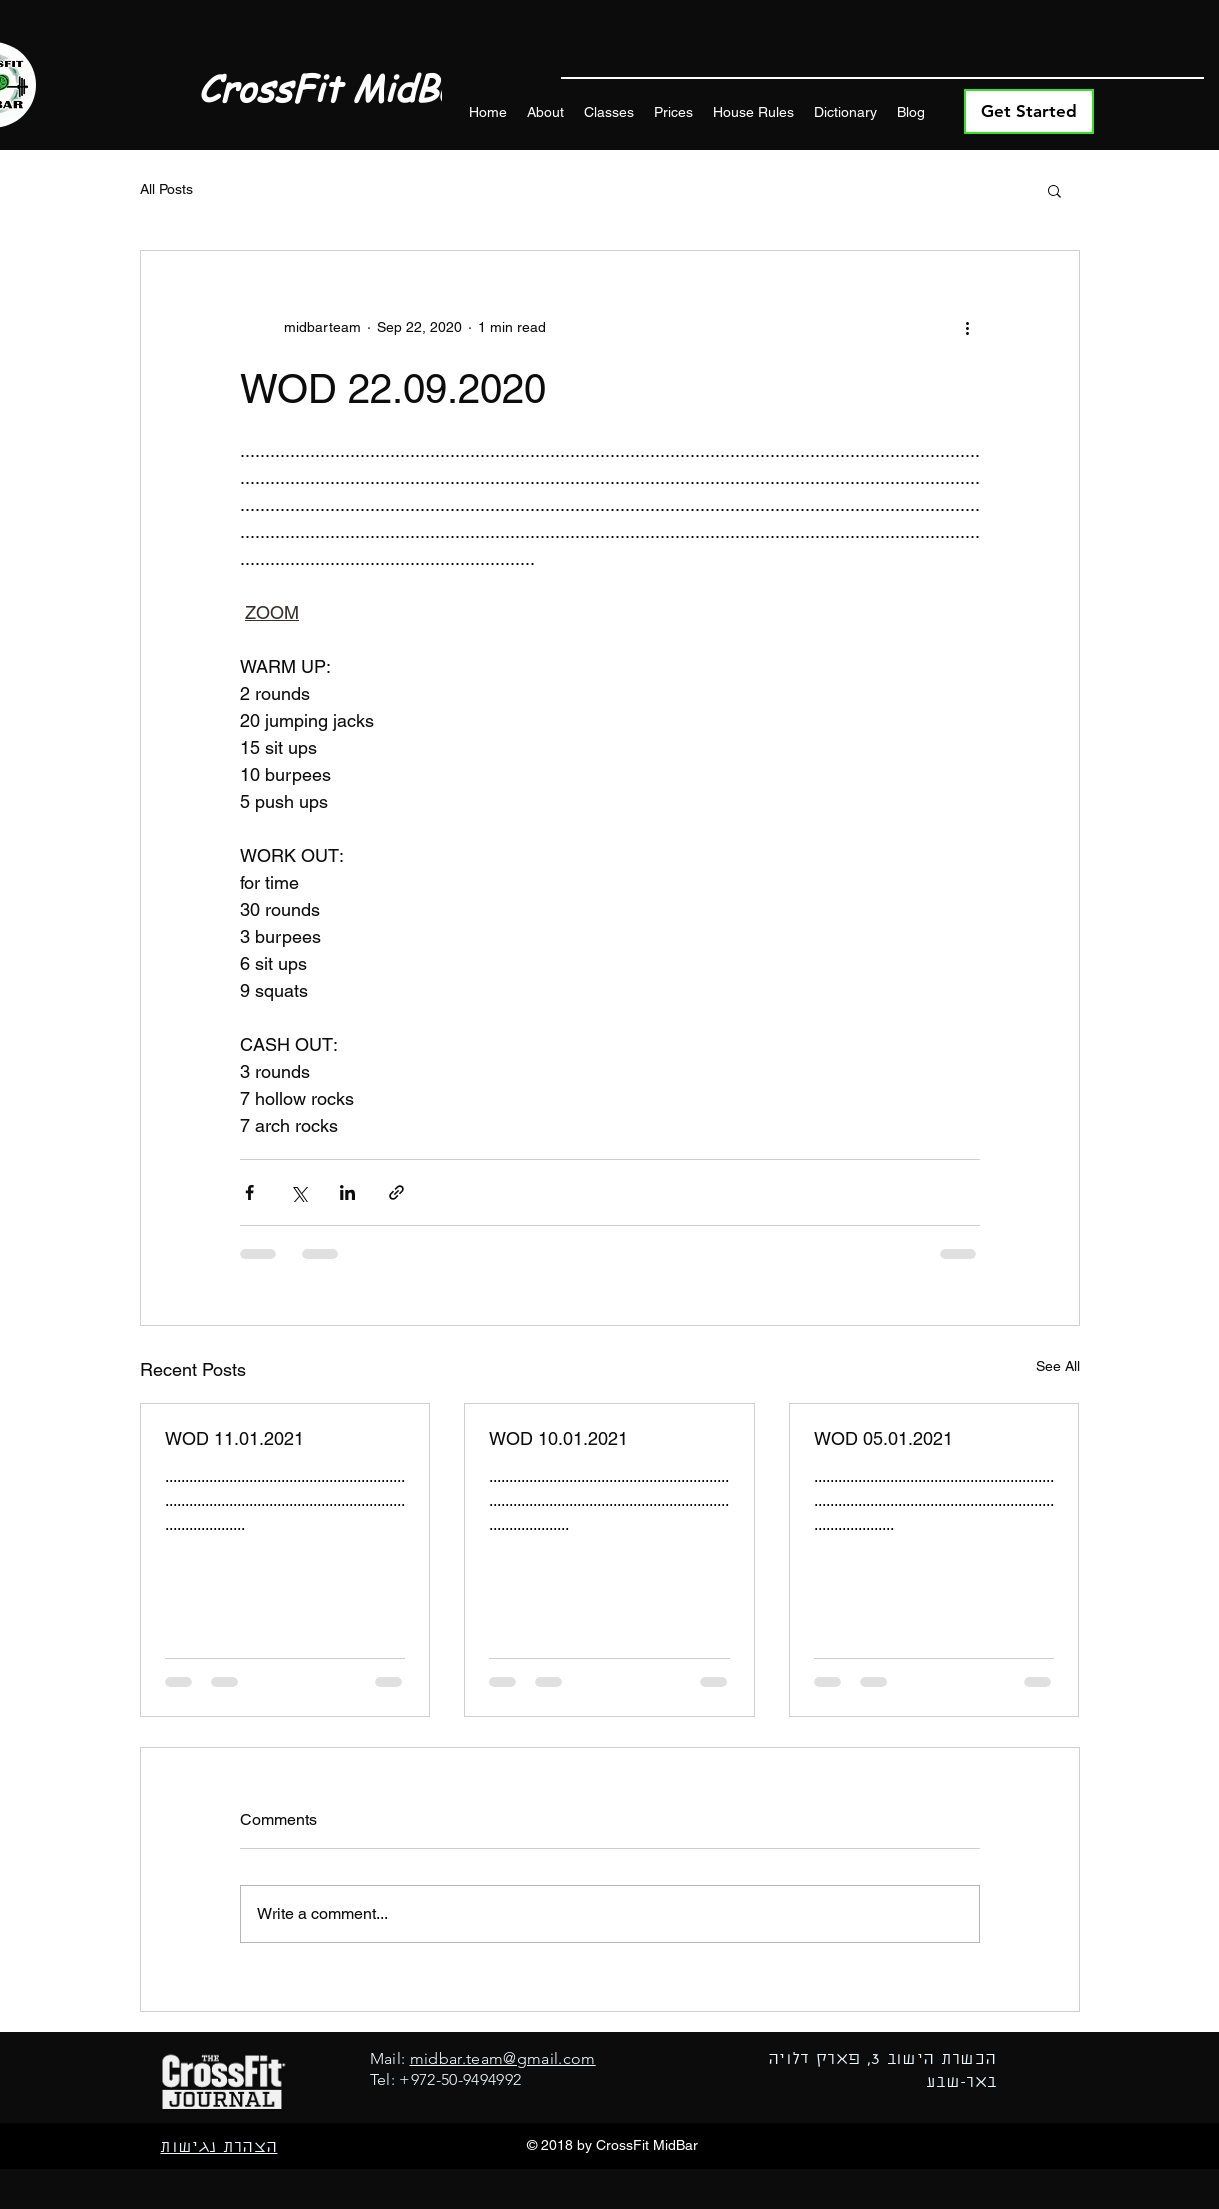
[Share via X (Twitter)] (298, 1192)
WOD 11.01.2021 (234, 1438)
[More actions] (968, 327)
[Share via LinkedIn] (347, 1192)
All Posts (166, 189)
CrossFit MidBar (335, 88)
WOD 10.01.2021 (558, 1438)
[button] (1054, 190)
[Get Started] (1029, 111)
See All (1058, 1366)
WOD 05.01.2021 (883, 1438)
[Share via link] (396, 1192)
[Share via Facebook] (249, 1192)
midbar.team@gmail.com (503, 2058)
